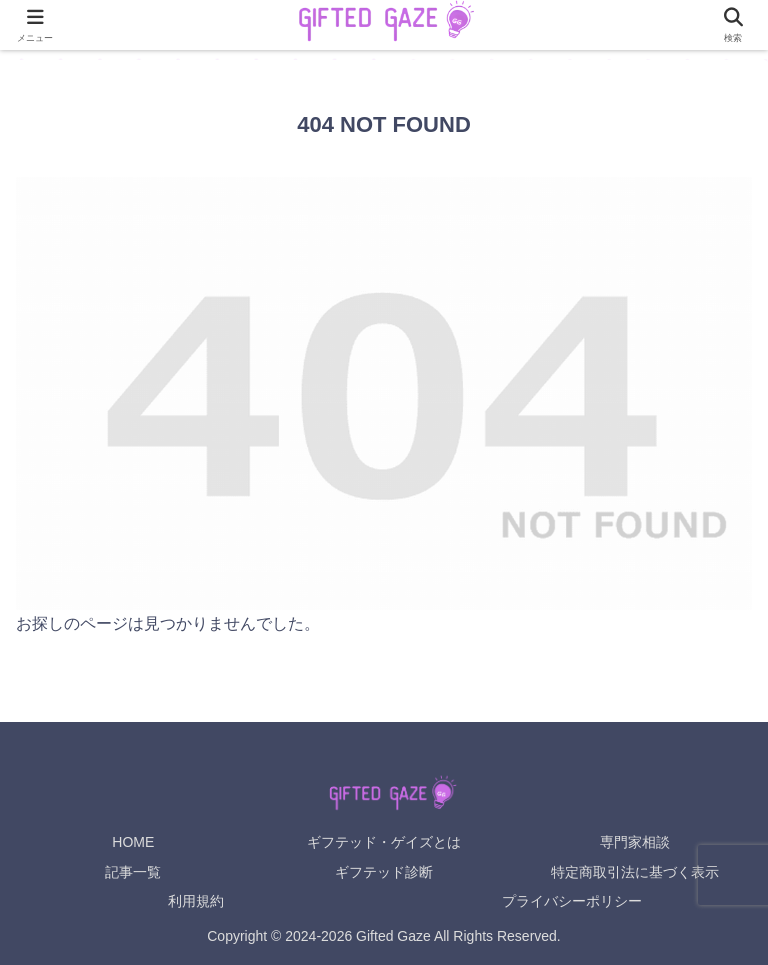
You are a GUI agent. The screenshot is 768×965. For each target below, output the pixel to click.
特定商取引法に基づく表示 (635, 872)
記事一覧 (133, 872)
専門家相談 (635, 842)
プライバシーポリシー (572, 901)
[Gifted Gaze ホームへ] (384, 795)
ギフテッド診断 (384, 872)
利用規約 (196, 901)
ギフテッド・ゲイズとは (384, 842)
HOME (133, 842)
